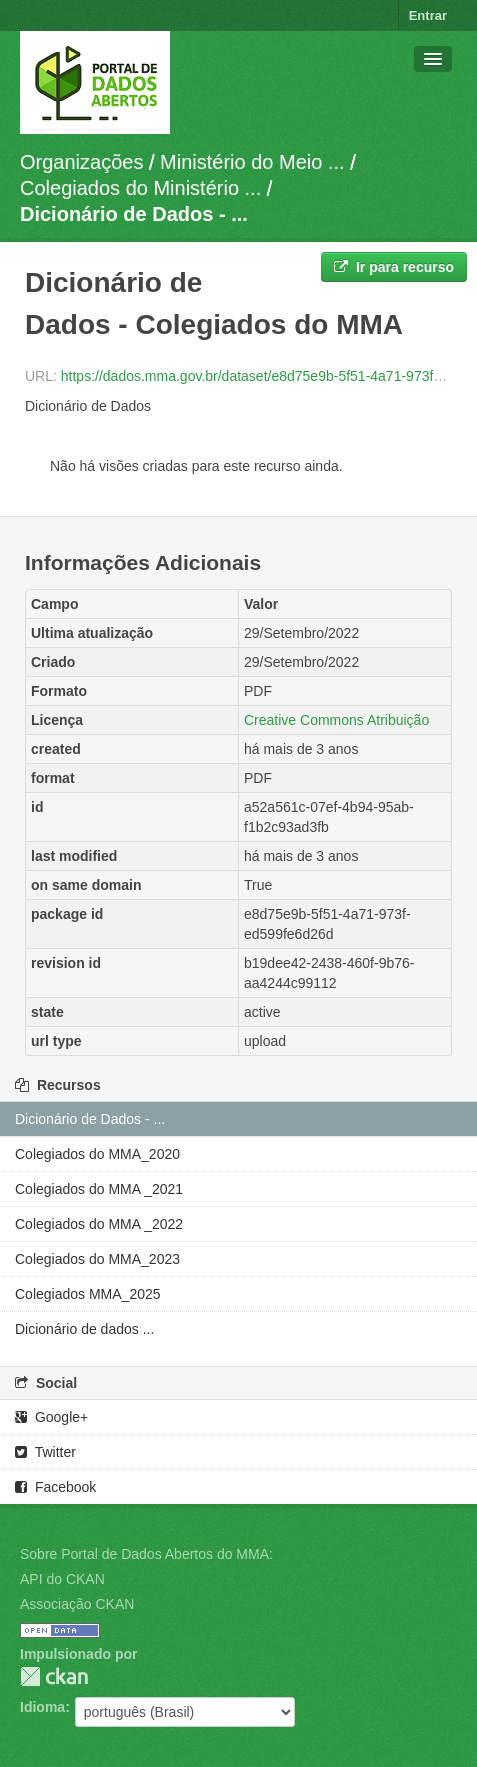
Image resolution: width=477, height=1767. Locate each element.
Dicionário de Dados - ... (134, 214)
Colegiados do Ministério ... (140, 188)
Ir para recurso (394, 267)
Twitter (45, 1452)
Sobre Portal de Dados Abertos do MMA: (146, 1554)
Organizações (81, 162)
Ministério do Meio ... (252, 162)
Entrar (428, 15)
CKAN (54, 1676)
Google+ (51, 1417)
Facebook (55, 1487)
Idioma (42, 1707)
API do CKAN (62, 1579)
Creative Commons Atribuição (336, 720)
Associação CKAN (77, 1604)
